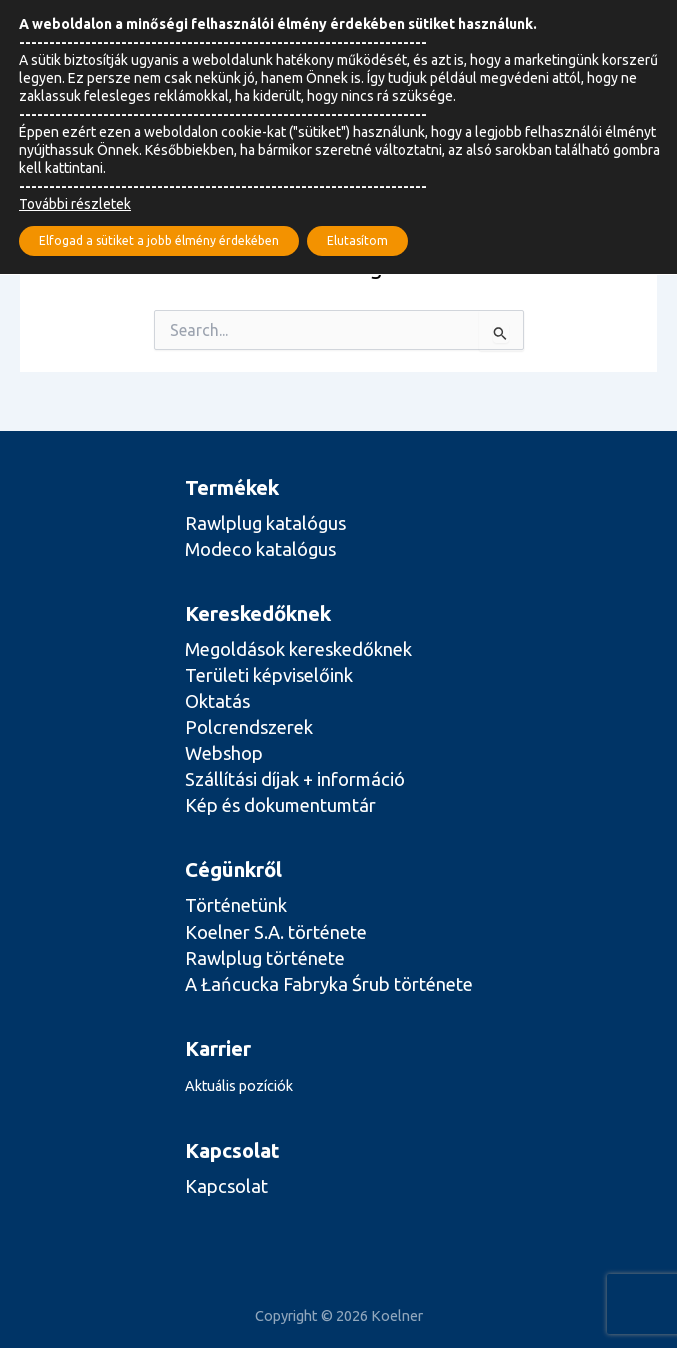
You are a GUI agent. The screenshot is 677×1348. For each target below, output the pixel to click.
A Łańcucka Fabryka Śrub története (329, 984)
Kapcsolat (226, 1186)
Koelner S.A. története (276, 932)
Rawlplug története (265, 958)
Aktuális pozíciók (239, 1086)
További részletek (75, 204)
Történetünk (236, 905)
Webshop (224, 753)
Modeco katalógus (260, 549)
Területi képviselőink (269, 675)
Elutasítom (357, 240)
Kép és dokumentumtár (280, 805)
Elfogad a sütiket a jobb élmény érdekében (159, 240)
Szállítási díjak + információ (295, 779)
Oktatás (217, 701)
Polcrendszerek (249, 727)
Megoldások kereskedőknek (298, 649)
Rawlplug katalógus (265, 523)
